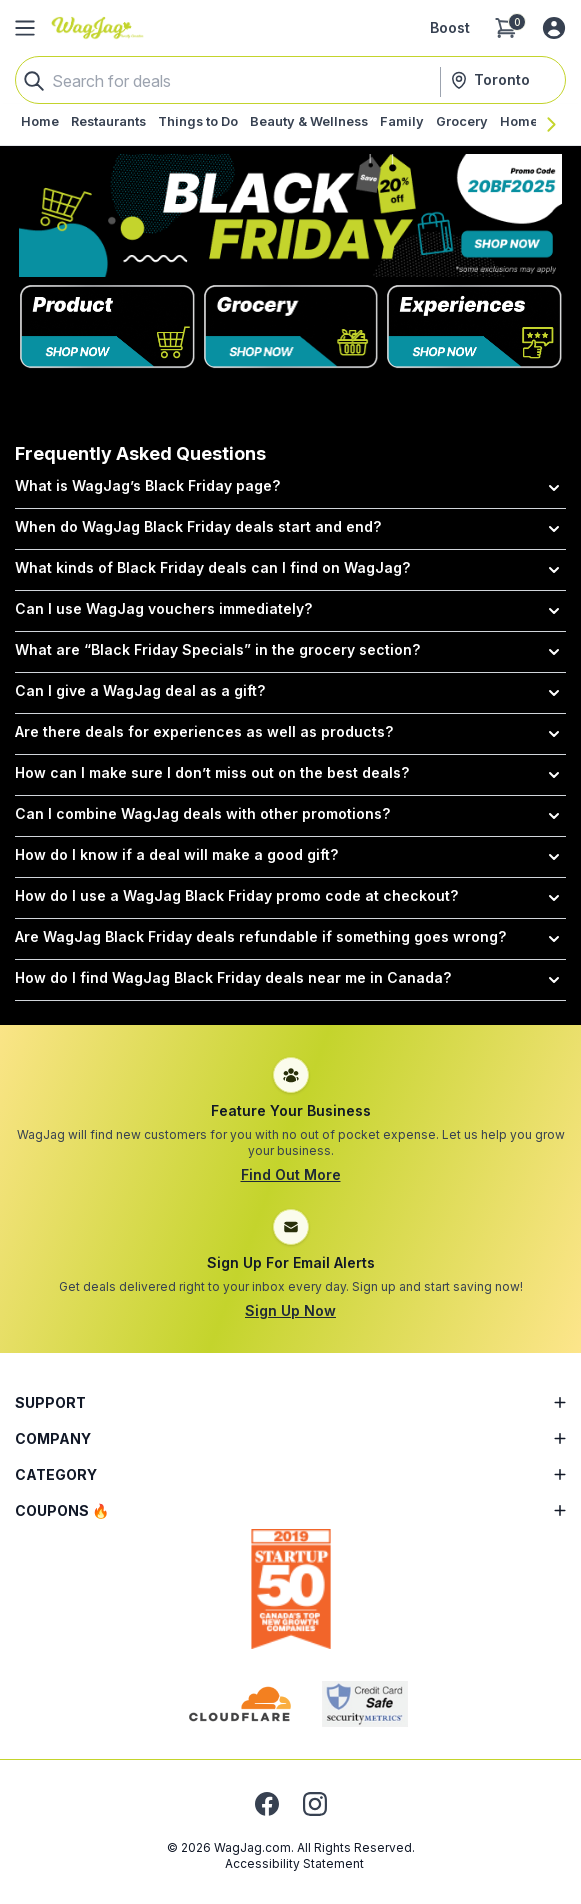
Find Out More (291, 1174)
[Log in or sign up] (554, 28)
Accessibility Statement (294, 1863)
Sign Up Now (290, 1310)
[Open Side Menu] (25, 28)
